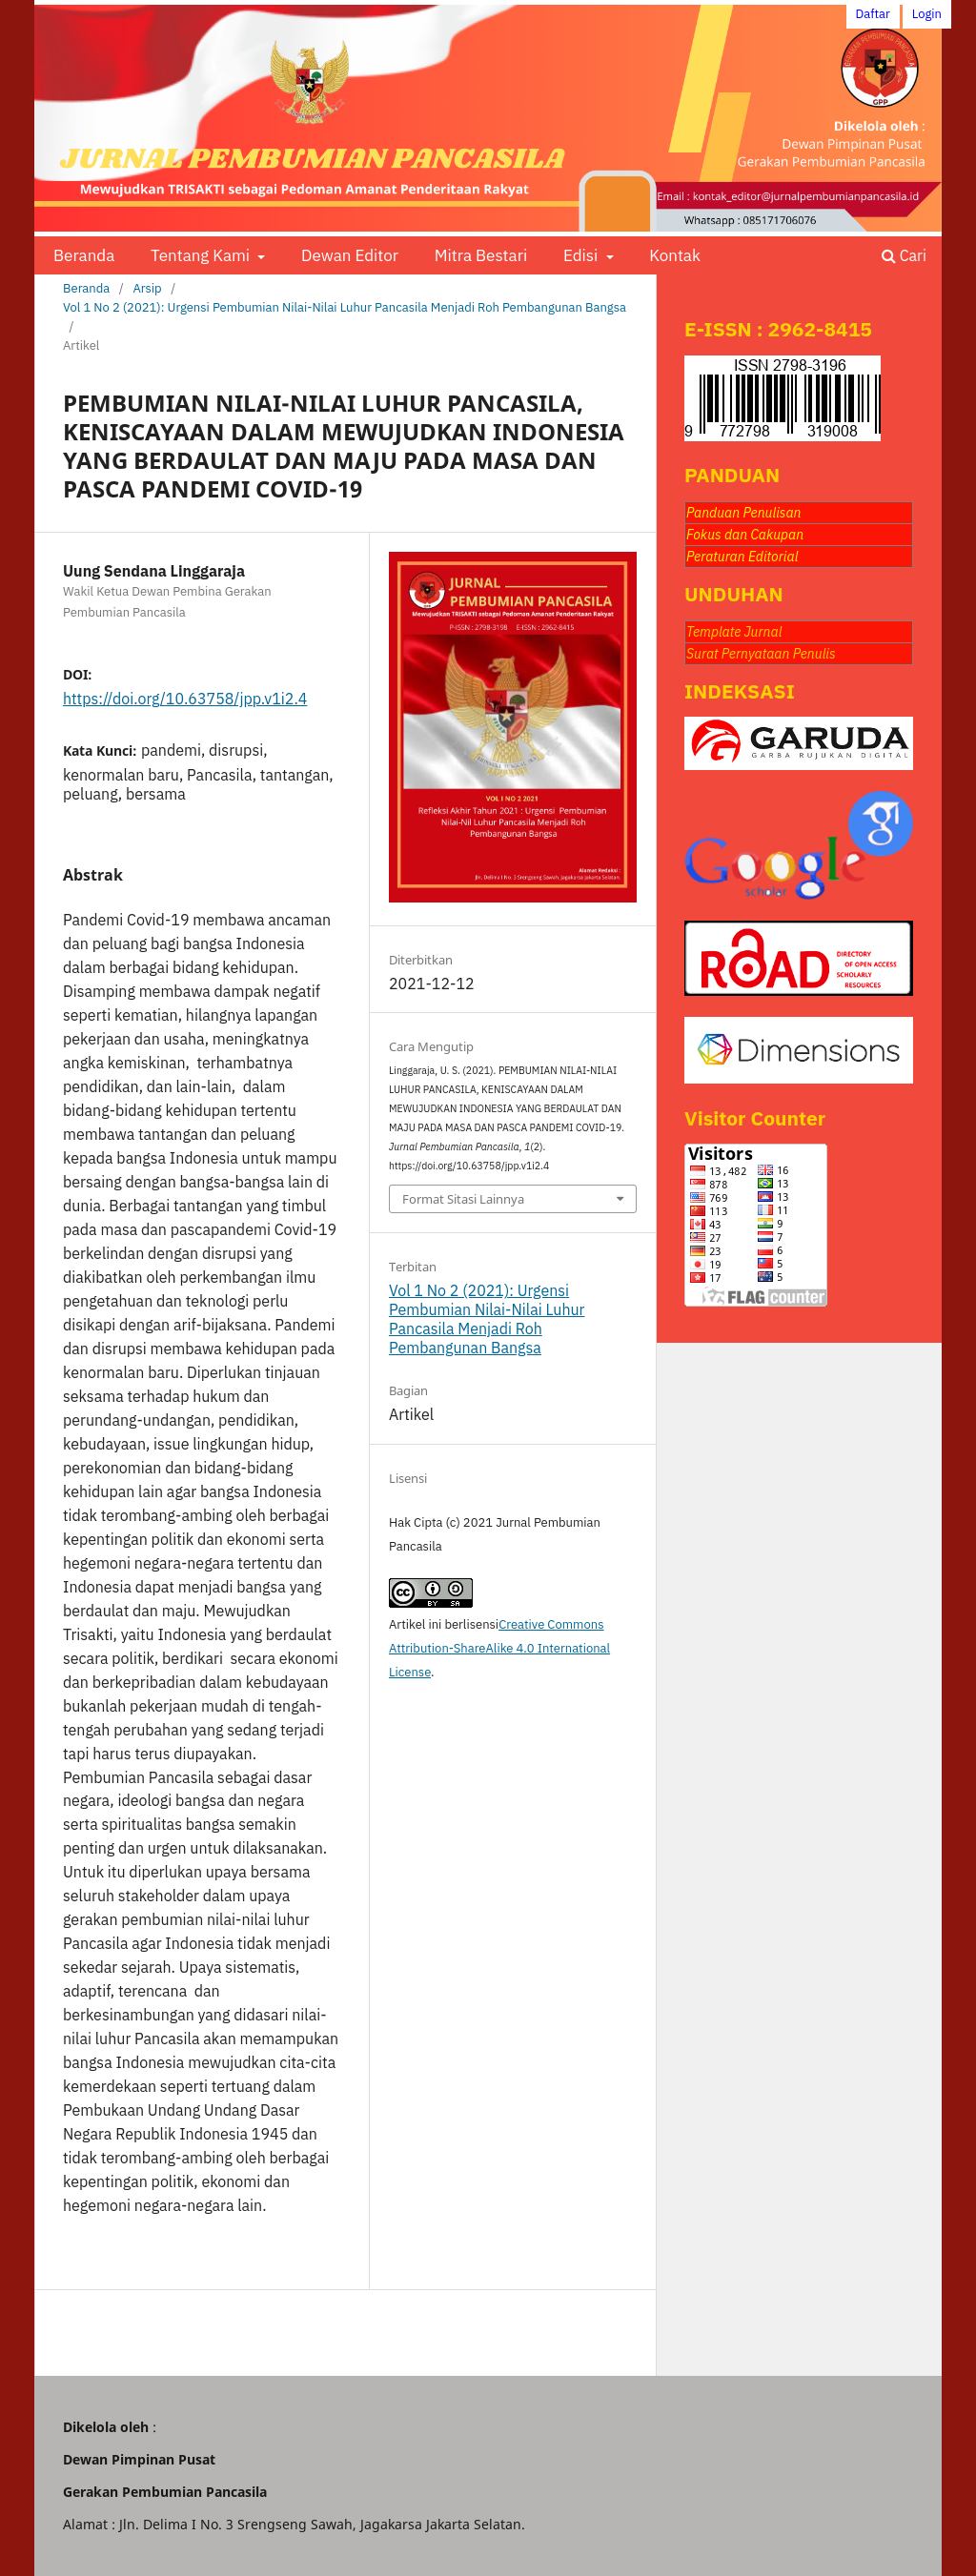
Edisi (582, 255)
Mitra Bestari (481, 255)
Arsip (146, 288)
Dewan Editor (349, 255)
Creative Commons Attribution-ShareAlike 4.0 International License (499, 1648)
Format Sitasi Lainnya (463, 1198)
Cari (904, 255)
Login (927, 14)
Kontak (675, 255)
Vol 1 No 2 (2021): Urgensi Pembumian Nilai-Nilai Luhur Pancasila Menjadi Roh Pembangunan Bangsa (344, 307)
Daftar (873, 14)
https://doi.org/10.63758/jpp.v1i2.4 (185, 698)
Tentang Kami (202, 255)
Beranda (83, 255)
